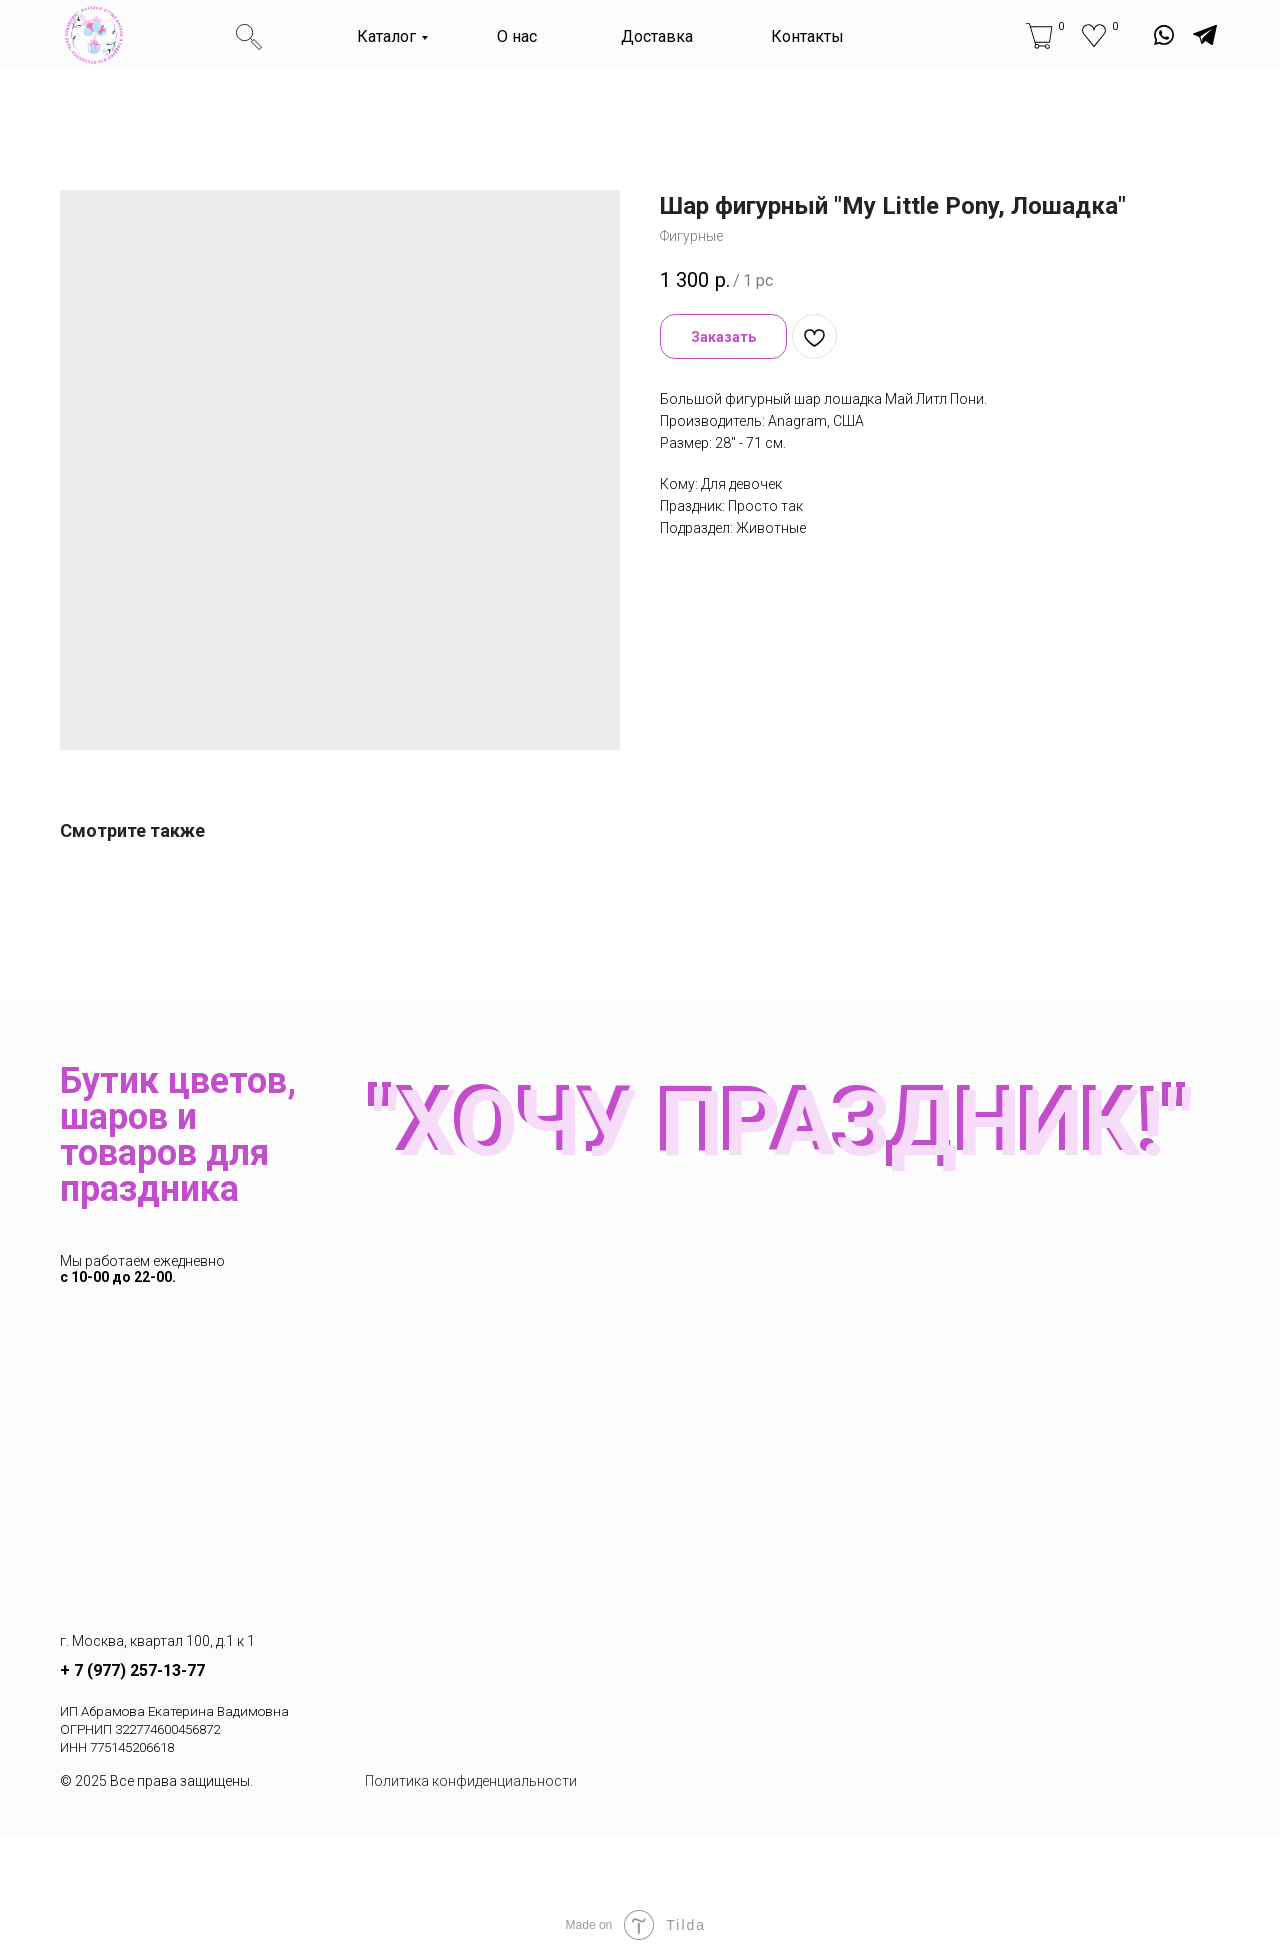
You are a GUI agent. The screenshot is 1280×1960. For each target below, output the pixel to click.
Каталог (386, 36)
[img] (94, 35)
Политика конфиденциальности (471, 1781)
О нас (517, 36)
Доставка (657, 36)
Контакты (807, 36)
